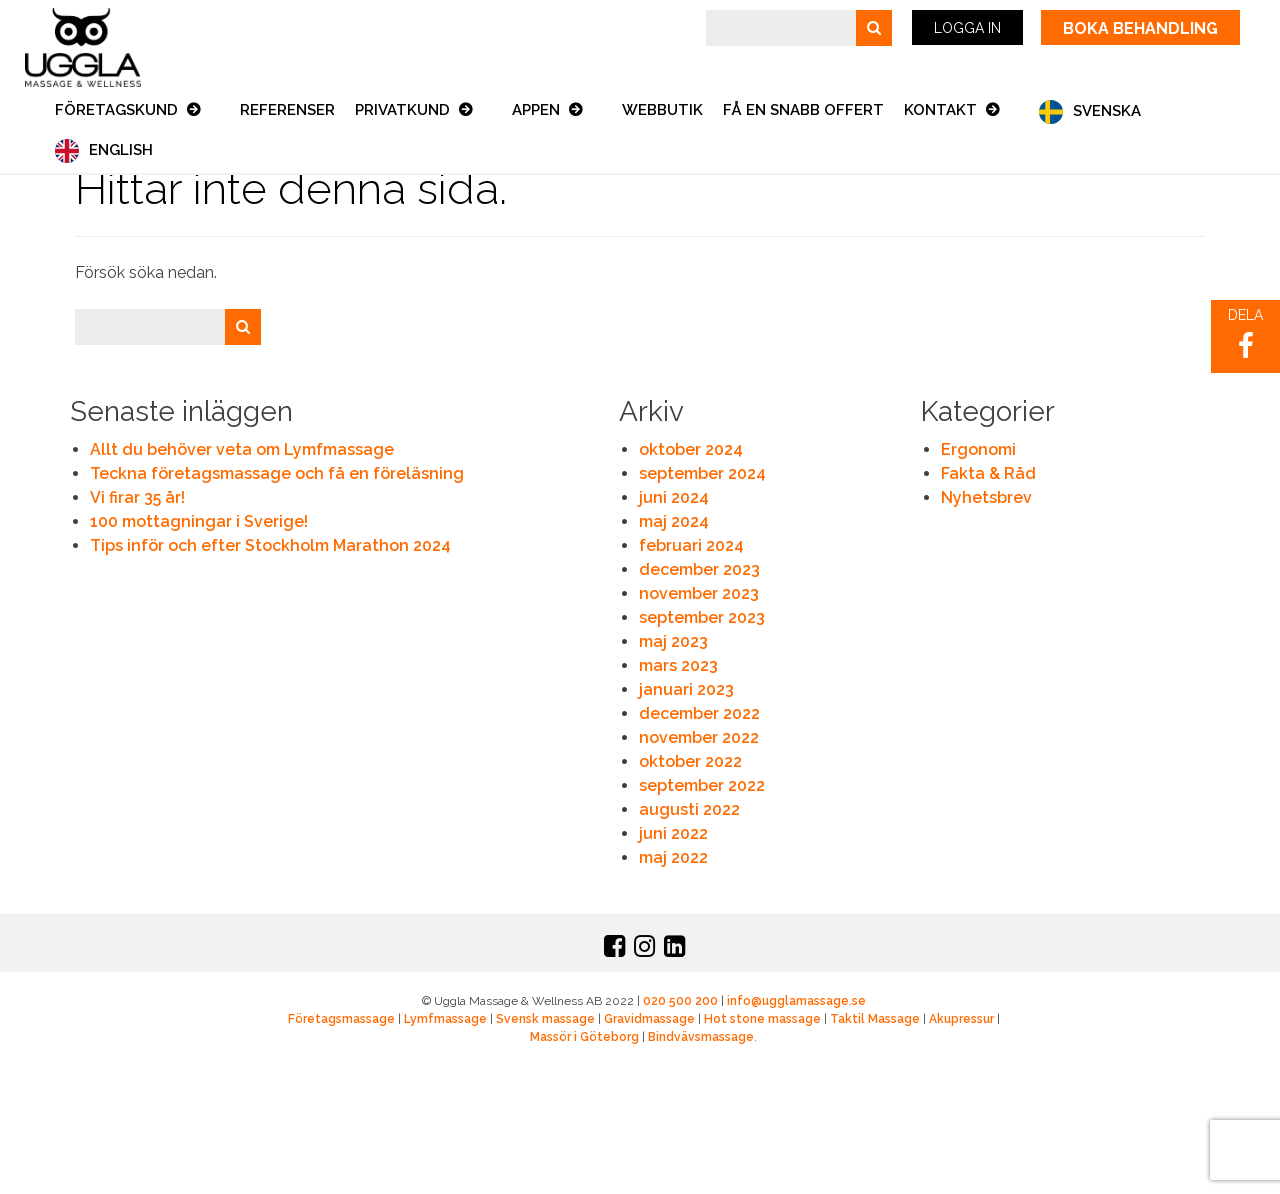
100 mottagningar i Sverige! (199, 521)
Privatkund (404, 110)
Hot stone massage (762, 1019)
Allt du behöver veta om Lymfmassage (242, 449)
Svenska (1107, 111)
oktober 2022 (690, 761)
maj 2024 (674, 521)
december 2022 (699, 713)
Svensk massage (545, 1019)
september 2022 (702, 785)
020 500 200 (680, 1001)
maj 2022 (673, 857)
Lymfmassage (445, 1019)
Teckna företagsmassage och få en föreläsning (277, 473)
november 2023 (699, 593)
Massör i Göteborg (584, 1037)
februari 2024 (691, 545)
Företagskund (118, 110)
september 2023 (702, 617)
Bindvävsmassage (701, 1037)
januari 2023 (686, 689)
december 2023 (699, 569)
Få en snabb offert (803, 110)
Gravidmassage (649, 1019)
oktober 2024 (691, 449)
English (121, 150)
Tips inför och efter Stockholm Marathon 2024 (270, 545)
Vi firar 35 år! (137, 497)
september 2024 (702, 473)
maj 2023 (673, 641)
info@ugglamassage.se (796, 1001)
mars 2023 (678, 665)
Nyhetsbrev (986, 497)
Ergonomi (978, 449)
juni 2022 (673, 833)
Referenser (287, 110)
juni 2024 (674, 497)
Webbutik (662, 110)
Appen (538, 110)
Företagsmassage (341, 1019)
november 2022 (699, 737)
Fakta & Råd (988, 473)
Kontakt (942, 110)
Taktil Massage (875, 1019)
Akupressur (961, 1019)
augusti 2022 (689, 809)
